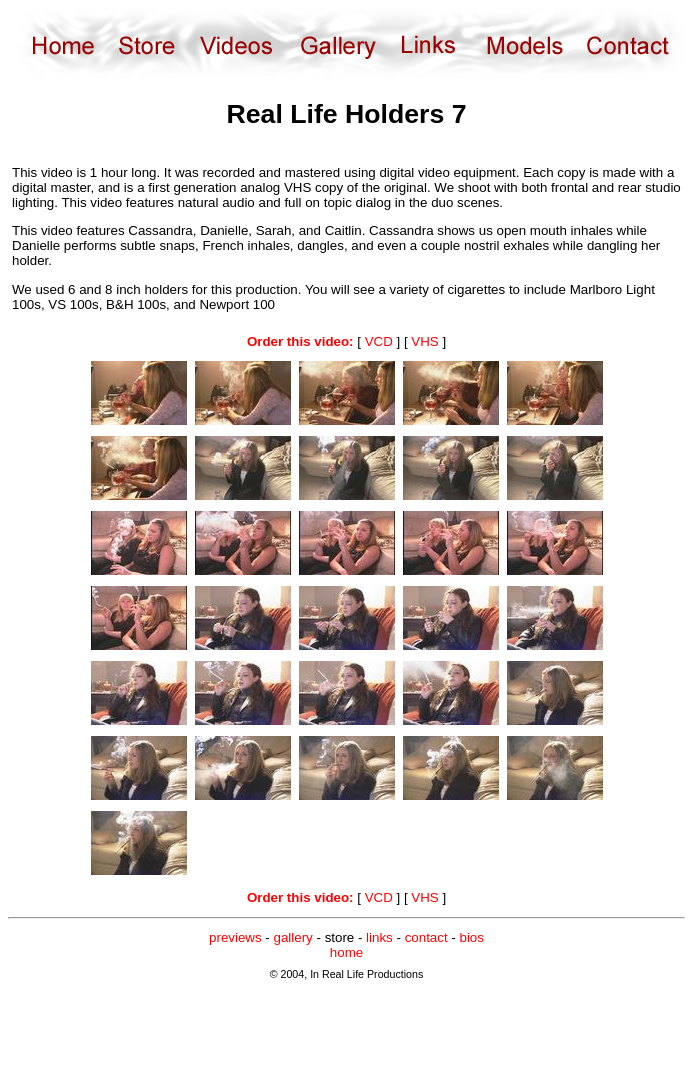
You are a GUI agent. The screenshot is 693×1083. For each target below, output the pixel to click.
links (379, 937)
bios (471, 937)
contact (426, 937)
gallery (293, 937)
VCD (379, 341)
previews (235, 937)
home (346, 952)
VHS (424, 341)
